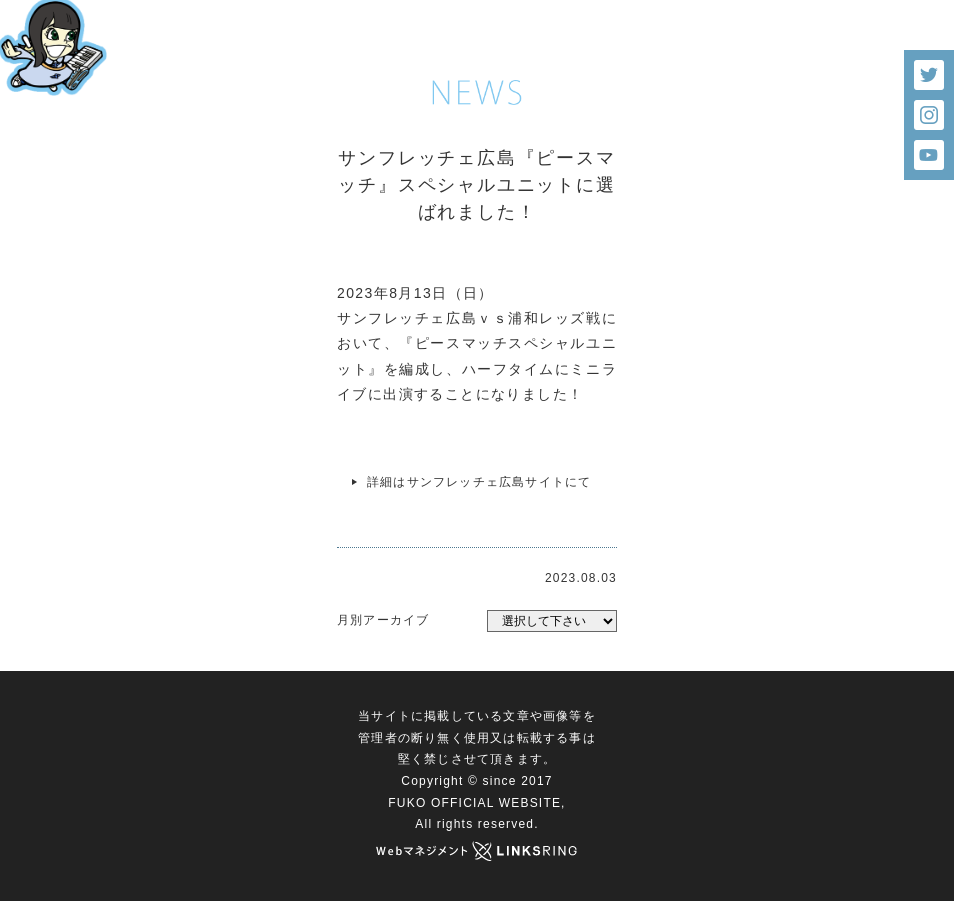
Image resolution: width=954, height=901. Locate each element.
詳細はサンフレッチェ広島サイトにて (479, 482)
